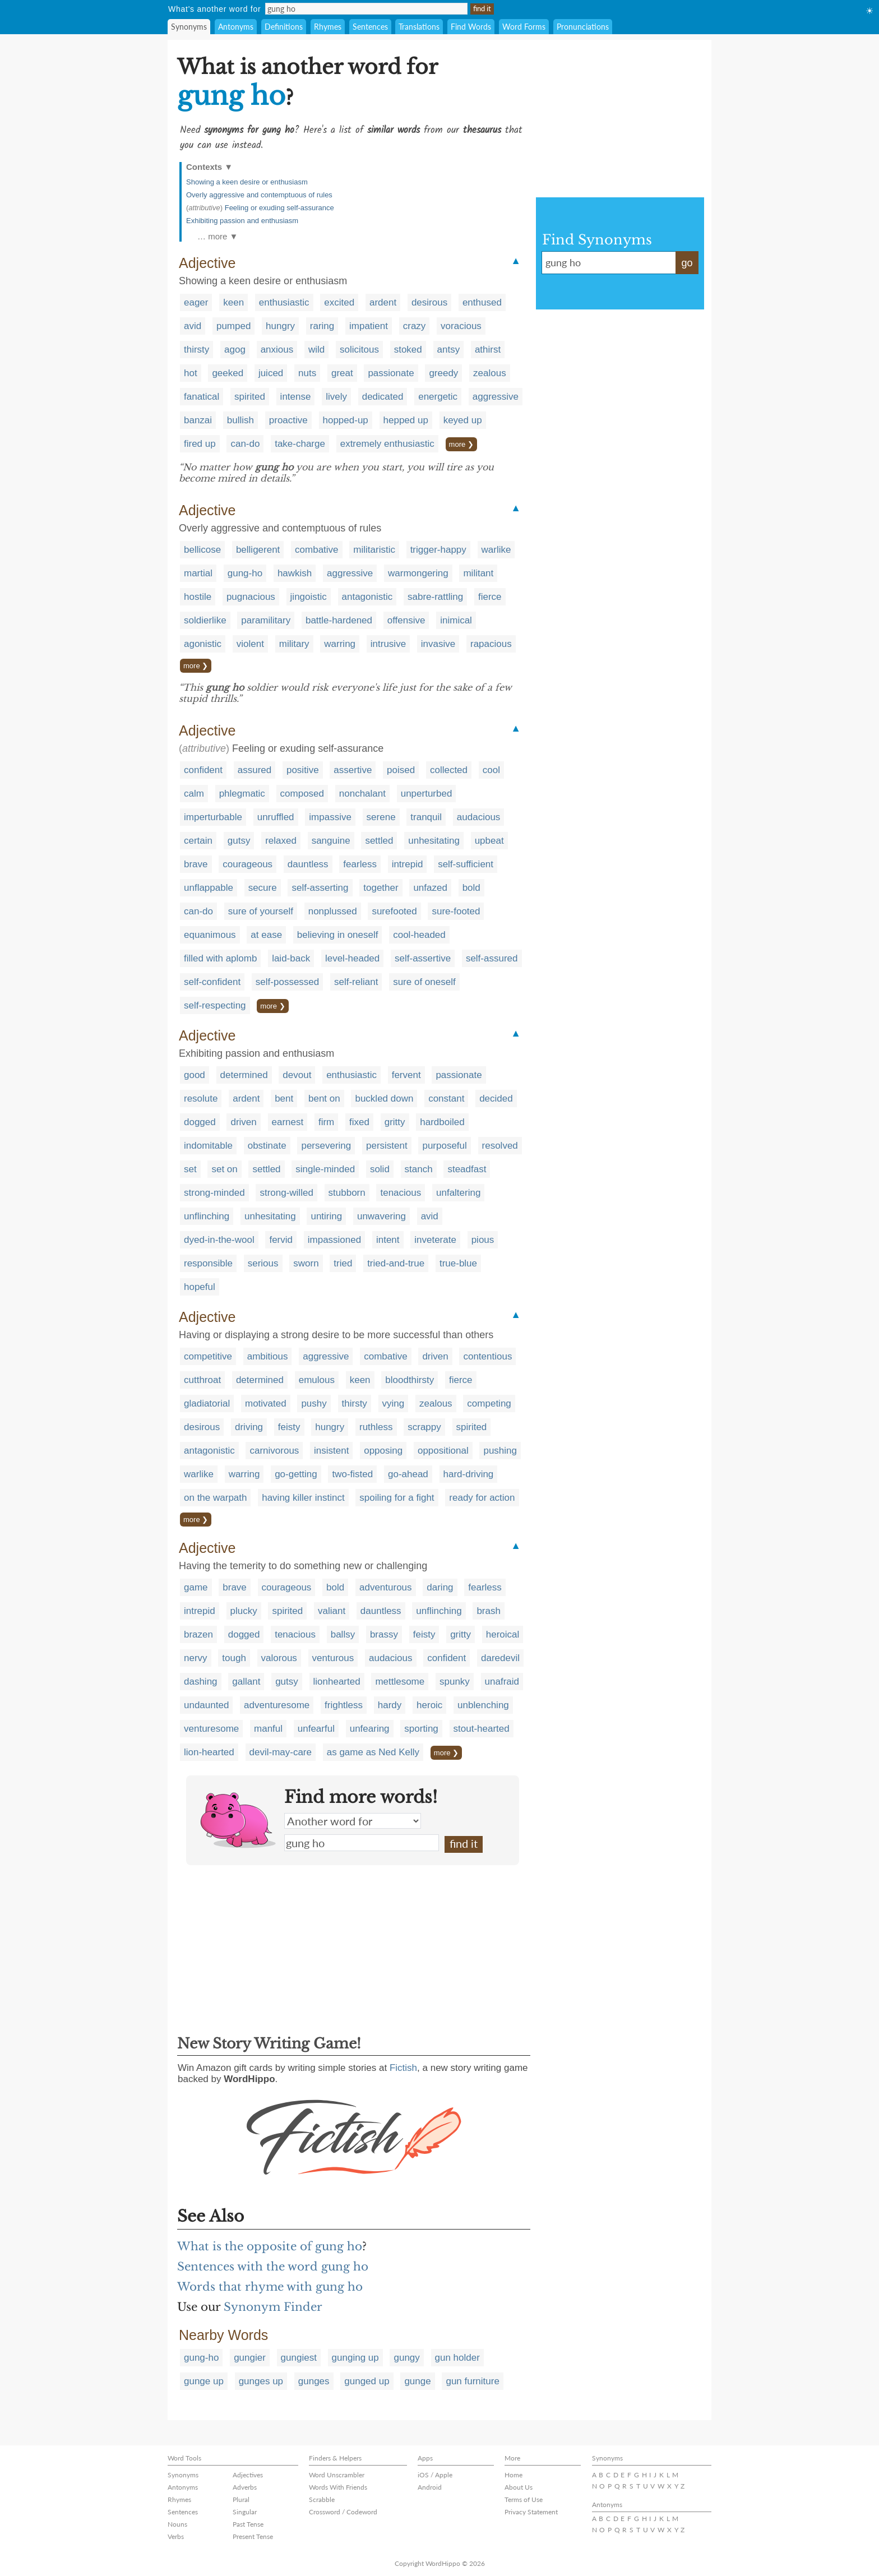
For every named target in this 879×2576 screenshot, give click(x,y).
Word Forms (523, 26)
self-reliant (356, 982)
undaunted (206, 1705)
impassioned (334, 1239)
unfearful (316, 1728)
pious (482, 1239)
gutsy (239, 840)
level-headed (352, 958)
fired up (200, 443)
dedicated (383, 396)
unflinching (206, 1216)
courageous (247, 864)
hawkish (294, 573)
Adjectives (248, 2475)
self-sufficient (465, 864)
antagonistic (367, 596)
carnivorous (274, 1450)
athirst (488, 349)
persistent (387, 1145)
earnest (288, 1122)
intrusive (388, 644)
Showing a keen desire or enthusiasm (247, 182)
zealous (489, 373)
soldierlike (205, 620)
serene (381, 817)
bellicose (202, 549)
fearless (360, 864)
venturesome (211, 1728)
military (294, 644)
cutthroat (202, 1380)
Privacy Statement (531, 2512)
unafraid (502, 1681)
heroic (429, 1705)
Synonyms (189, 26)
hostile (197, 596)
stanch (419, 1169)
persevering (326, 1145)
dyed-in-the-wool (219, 1239)
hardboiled (442, 1122)
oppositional (443, 1450)
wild (316, 349)
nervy (195, 1658)
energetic (437, 396)
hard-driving (468, 1474)
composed (302, 793)
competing (489, 1403)
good (194, 1075)
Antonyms (235, 26)
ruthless (376, 1427)
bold (471, 887)
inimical (456, 620)
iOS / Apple (435, 2475)
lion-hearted (209, 1752)
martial (198, 573)
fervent (406, 1075)
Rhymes (327, 26)
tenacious (400, 1192)
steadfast (466, 1169)
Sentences (370, 26)
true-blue (458, 1263)
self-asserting (320, 887)
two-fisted (352, 1474)
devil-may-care (280, 1752)
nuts (307, 373)
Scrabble (322, 2499)
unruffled (275, 817)
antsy (448, 349)
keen (233, 302)
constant (446, 1098)
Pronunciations (583, 26)
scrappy (424, 1427)
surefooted (394, 911)
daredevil (500, 1658)
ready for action (482, 1497)
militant (478, 573)
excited (339, 302)
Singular (245, 2512)
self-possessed (287, 982)
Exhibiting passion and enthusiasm (242, 220)
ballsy (343, 1634)
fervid (281, 1239)
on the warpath (215, 1497)
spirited (249, 396)
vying (393, 1403)
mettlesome (399, 1681)
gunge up (204, 2381)
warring (339, 644)
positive (302, 770)
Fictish (403, 2067)
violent (250, 644)
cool (491, 770)
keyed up (462, 420)
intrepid (407, 864)
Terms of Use (524, 2499)
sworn (305, 1263)
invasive (438, 644)
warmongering (418, 573)
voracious (461, 326)
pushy (313, 1403)
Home (513, 2475)
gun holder (457, 2357)
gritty (395, 1122)
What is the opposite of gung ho (269, 2246)
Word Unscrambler (336, 2475)
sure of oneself (424, 982)
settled (379, 840)
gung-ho (245, 573)
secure (262, 887)
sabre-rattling (435, 596)
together (380, 887)
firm (326, 1122)
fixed (359, 1122)
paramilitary (265, 620)
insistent (331, 1450)
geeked (227, 373)
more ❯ (461, 444)
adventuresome (276, 1705)
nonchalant (362, 793)
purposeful (444, 1145)
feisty (289, 1427)
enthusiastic (284, 302)
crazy (414, 326)
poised (401, 770)
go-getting (296, 1474)
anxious (277, 349)
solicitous (359, 349)
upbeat (489, 840)
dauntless (308, 864)
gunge (417, 2381)
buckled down (384, 1098)
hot (190, 373)
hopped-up (345, 420)
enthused (482, 302)
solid (380, 1169)
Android (430, 2487)
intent (388, 1239)
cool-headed (419, 934)
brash (488, 1611)
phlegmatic (242, 793)
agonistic (202, 644)
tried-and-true (395, 1263)
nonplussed (332, 911)
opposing (383, 1450)
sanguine (331, 840)
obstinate (267, 1145)
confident (203, 770)
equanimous (210, 934)
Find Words (471, 26)
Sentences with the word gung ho (272, 2266)
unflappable (208, 887)
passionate (391, 373)
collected (449, 770)
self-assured (492, 958)
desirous (429, 302)
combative (316, 549)
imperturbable (213, 817)
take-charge (300, 443)
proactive (288, 420)
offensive (406, 620)
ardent (382, 302)
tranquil (426, 817)
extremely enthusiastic (387, 443)
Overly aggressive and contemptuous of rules (259, 195)
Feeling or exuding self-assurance (279, 208)
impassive (330, 817)
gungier (250, 2357)
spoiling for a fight (396, 1497)
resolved (500, 1145)
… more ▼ (217, 236)
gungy (406, 2357)
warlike (496, 549)
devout (297, 1075)
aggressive (496, 396)
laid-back (291, 958)
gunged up (366, 2381)
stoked (408, 349)
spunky (455, 1681)
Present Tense (253, 2536)
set (190, 1169)
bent (284, 1098)
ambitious (267, 1356)
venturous (333, 1658)
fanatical (201, 396)
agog (235, 349)
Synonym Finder (273, 2307)
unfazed (430, 887)
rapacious (491, 644)
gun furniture (472, 2381)
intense (295, 396)
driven (243, 1122)
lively (336, 396)
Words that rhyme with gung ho (270, 2286)
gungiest (299, 2357)
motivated (265, 1403)
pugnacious (250, 596)
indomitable (208, 1145)
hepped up (405, 420)
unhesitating (434, 840)
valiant (331, 1611)
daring (440, 1587)
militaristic (374, 549)
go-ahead (408, 1474)
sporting (421, 1728)
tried (343, 1263)
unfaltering (458, 1192)
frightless (344, 1705)
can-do (245, 443)
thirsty (196, 349)
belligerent (258, 549)
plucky (243, 1611)
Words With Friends (338, 2487)
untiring (326, 1216)
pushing (500, 1450)
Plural (241, 2499)
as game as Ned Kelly (373, 1752)
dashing (201, 1681)
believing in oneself (337, 934)
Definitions (284, 26)
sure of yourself (260, 911)
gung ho (361, 1842)
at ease (266, 934)
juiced (270, 373)
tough (234, 1658)
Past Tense (248, 2524)
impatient (368, 326)
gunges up (261, 2381)
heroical (503, 1634)
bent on (324, 1098)
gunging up (355, 2357)
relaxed (281, 840)
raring (322, 326)
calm (194, 793)
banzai (198, 420)
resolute (201, 1098)
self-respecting (215, 1005)
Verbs (176, 2536)
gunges (314, 2381)
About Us (519, 2487)
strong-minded (214, 1192)
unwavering (381, 1216)
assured (254, 770)
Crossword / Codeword (343, 2512)
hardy (390, 1705)
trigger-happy (438, 549)
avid (192, 326)
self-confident (212, 982)
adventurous (385, 1587)
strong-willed (286, 1192)
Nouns (177, 2524)
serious (263, 1263)
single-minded (325, 1169)
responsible (208, 1263)
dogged (200, 1122)
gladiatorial (207, 1403)
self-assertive (423, 958)
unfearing (370, 1728)
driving (249, 1427)
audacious (479, 817)
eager (196, 302)
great (342, 373)
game (196, 1587)
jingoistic (308, 596)
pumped (233, 326)
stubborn (347, 1192)
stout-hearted (482, 1728)
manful (268, 1728)
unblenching (483, 1705)
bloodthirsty (409, 1380)
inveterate (435, 1239)
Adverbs (245, 2487)
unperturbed (426, 793)
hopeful (199, 1287)
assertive (353, 770)
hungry (280, 326)
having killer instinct (303, 1497)
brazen (198, 1634)
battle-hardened (339, 620)
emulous (317, 1380)
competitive (208, 1356)
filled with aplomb (220, 958)
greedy (443, 373)
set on (224, 1169)
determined (244, 1075)
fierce (490, 596)
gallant (246, 1681)
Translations (419, 26)
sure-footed (456, 911)
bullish (240, 420)
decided (496, 1098)
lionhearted (336, 1681)
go (686, 263)
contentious (487, 1356)
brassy (384, 1634)
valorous (279, 1658)
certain (198, 840)
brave (196, 864)
